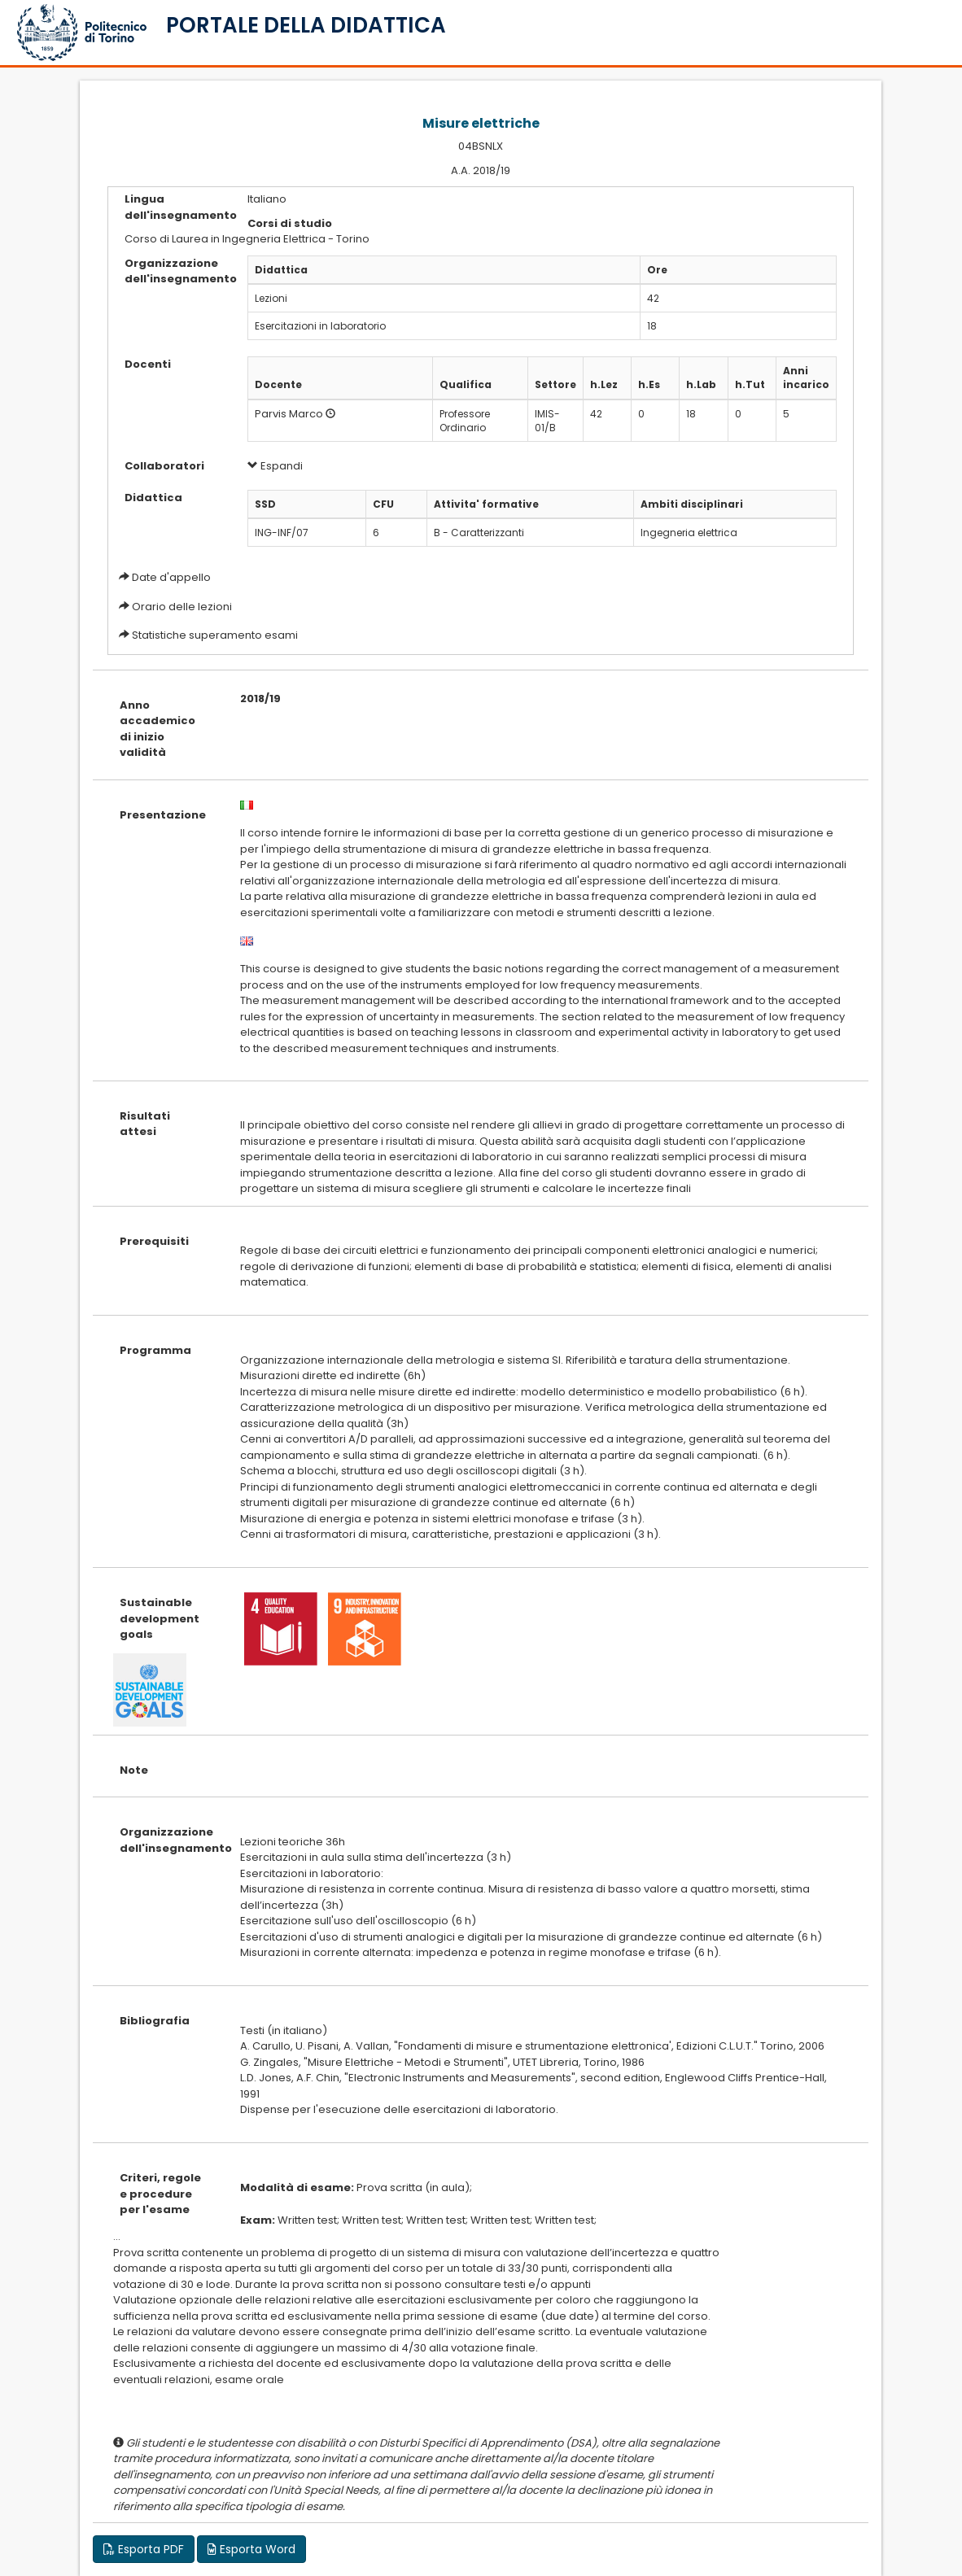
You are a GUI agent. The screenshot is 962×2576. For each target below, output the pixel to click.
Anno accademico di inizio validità (157, 729)
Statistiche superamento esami (215, 635)
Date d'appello (171, 577)
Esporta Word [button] (251, 2549)
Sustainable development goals (159, 1618)
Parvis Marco (289, 413)
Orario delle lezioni (182, 606)
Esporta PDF (143, 2549)
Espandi (275, 466)
